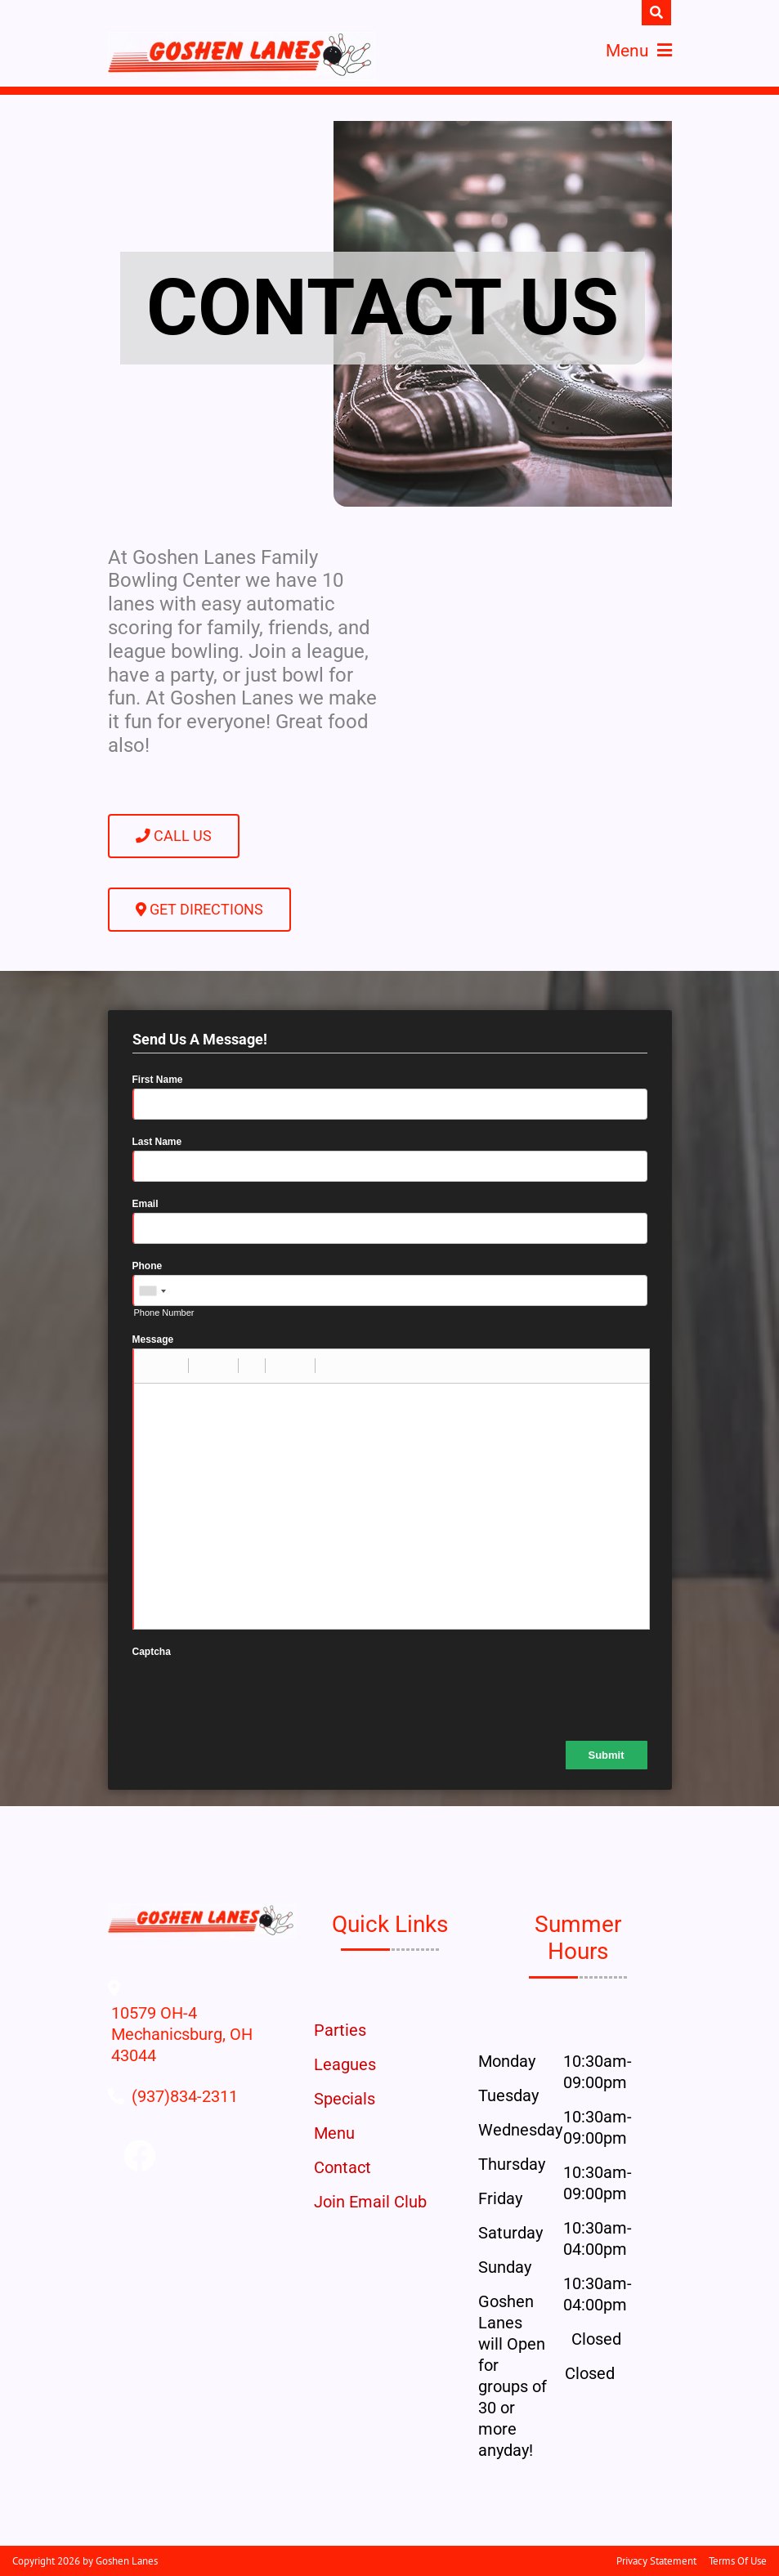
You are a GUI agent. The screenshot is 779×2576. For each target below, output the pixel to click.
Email (145, 1204)
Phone (147, 1266)
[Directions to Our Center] (202, 2055)
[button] (152, 1365)
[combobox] (152, 1291)
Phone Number (164, 1312)
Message (153, 1339)
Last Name (157, 1141)
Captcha (151, 1651)
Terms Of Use (738, 2561)
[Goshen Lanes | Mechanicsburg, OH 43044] (241, 56)
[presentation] (256, 1692)
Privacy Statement (656, 2561)
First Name (157, 1079)
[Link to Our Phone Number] (184, 2096)
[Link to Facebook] (139, 2157)
